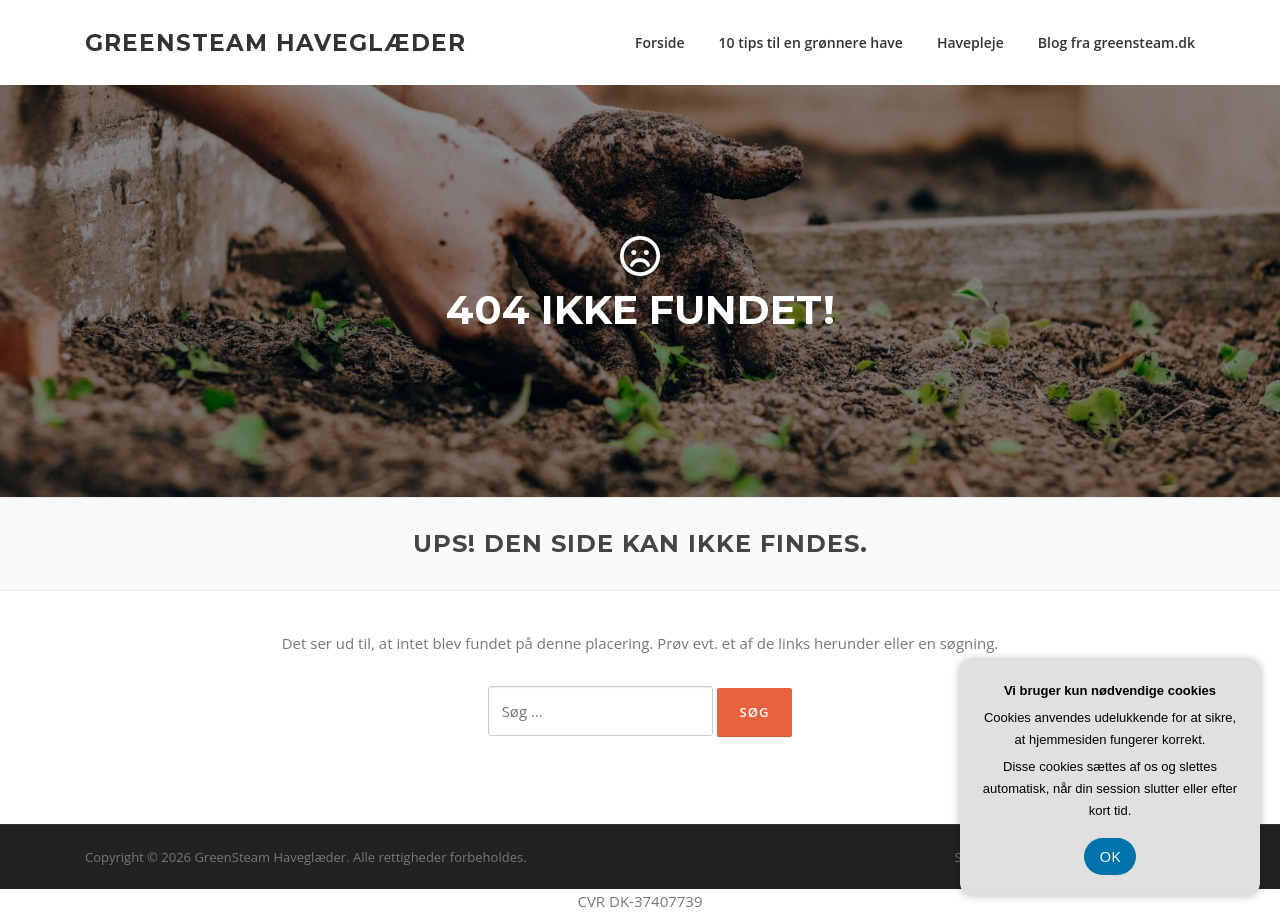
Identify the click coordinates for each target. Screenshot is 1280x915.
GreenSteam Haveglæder (275, 42)
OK (1110, 856)
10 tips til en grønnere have (811, 42)
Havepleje (970, 42)
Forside (660, 42)
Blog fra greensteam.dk (1116, 42)
